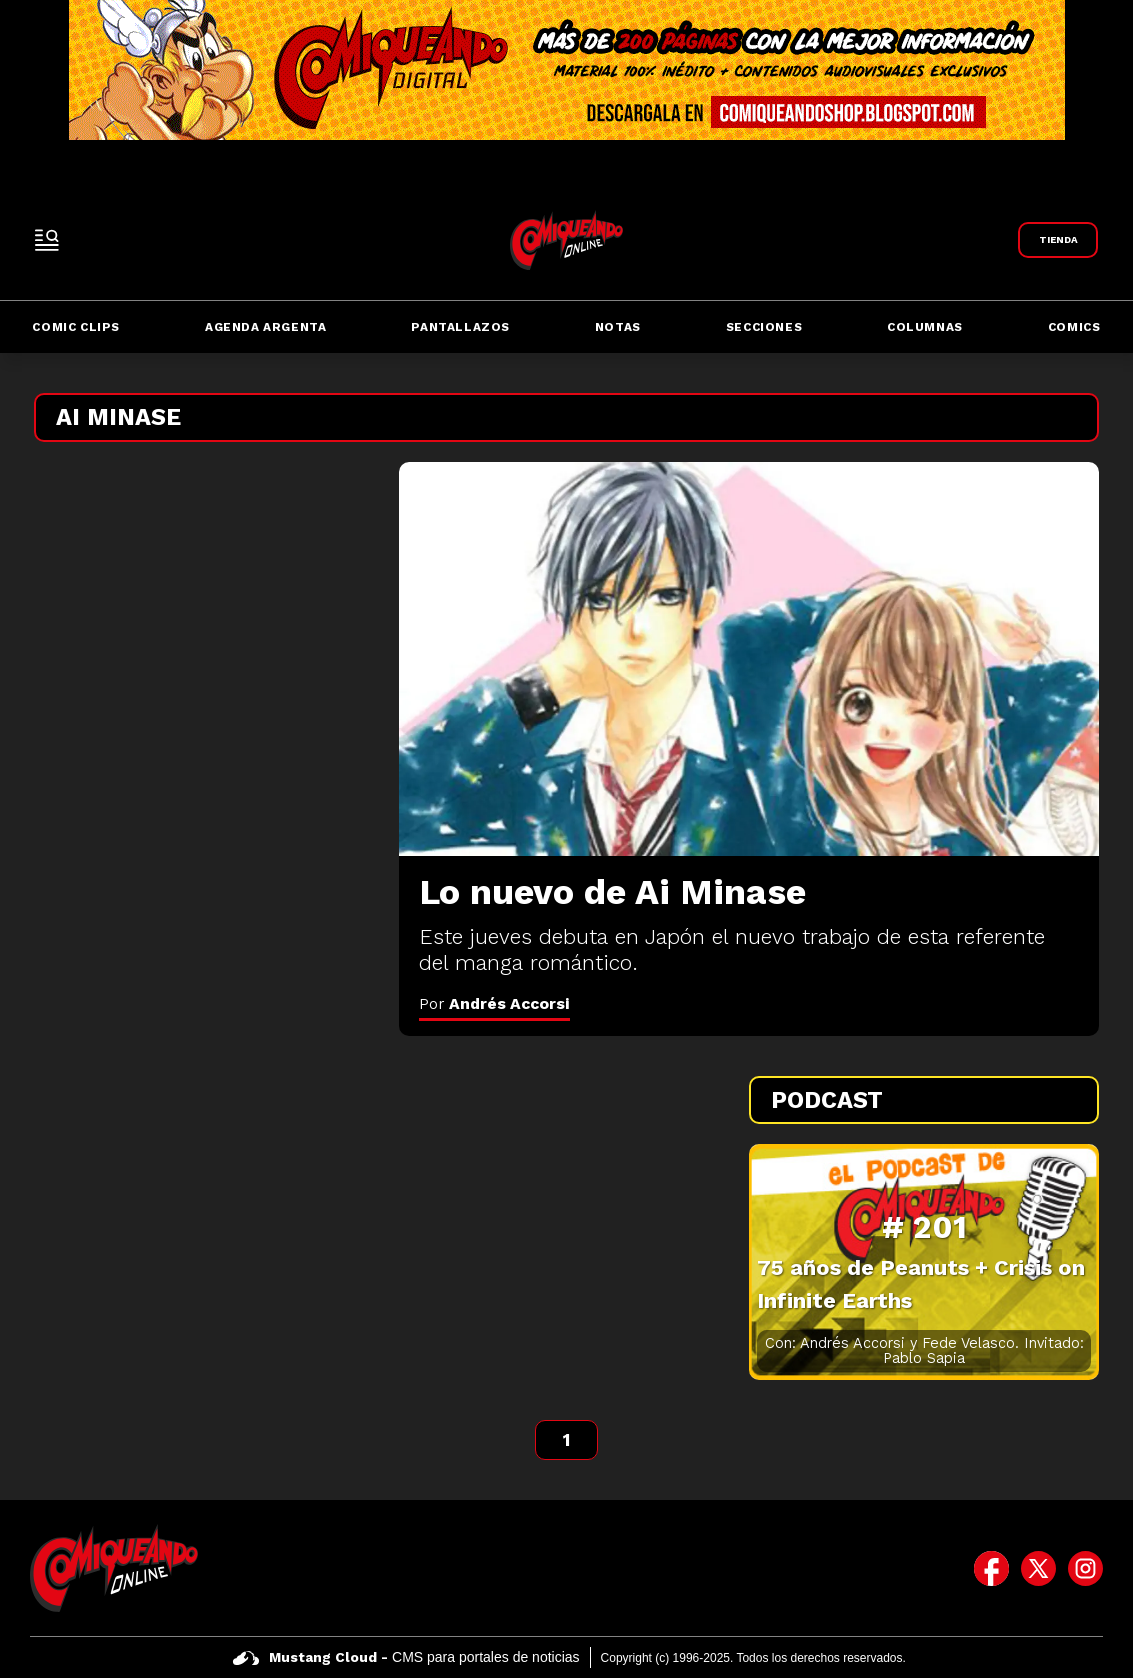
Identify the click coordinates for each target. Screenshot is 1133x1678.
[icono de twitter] (1038, 1568)
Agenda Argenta (265, 327)
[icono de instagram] (1085, 1568)
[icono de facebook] (991, 1568)
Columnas (925, 327)
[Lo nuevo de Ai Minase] (749, 659)
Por (494, 1003)
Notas (618, 327)
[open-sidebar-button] (47, 240)
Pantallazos (460, 327)
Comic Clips (76, 327)
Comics (1074, 327)
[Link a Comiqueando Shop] (1058, 240)
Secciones (764, 327)
